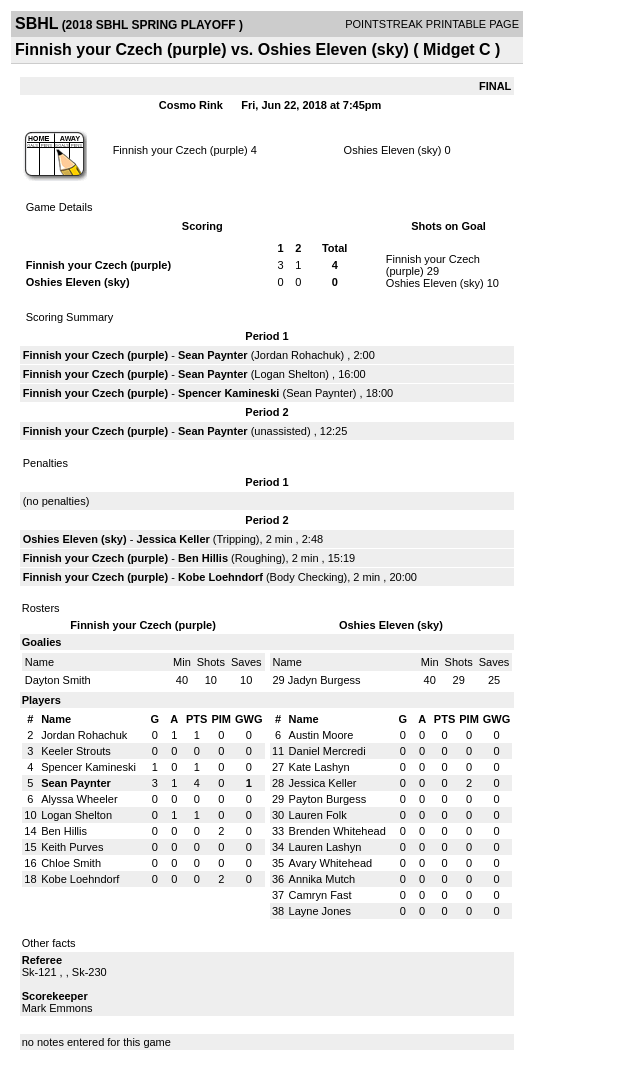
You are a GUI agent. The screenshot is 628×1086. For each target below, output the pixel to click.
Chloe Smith (71, 863)
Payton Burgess (328, 799)
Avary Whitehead (331, 863)
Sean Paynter (213, 355)
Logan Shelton (289, 374)
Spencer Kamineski (229, 393)
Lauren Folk (318, 815)
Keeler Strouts (76, 751)
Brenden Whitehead (337, 831)
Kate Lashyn (319, 767)
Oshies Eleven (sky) (393, 150)
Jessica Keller (172, 539)
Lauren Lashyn (325, 847)
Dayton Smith (58, 680)
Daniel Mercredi (327, 751)
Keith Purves (72, 847)
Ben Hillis (203, 558)
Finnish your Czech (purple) (180, 150)
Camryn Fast (320, 895)
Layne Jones (320, 911)
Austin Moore (321, 735)
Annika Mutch (322, 879)
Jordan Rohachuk (297, 355)
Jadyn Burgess (324, 680)
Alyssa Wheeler (79, 799)
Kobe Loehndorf (220, 577)
